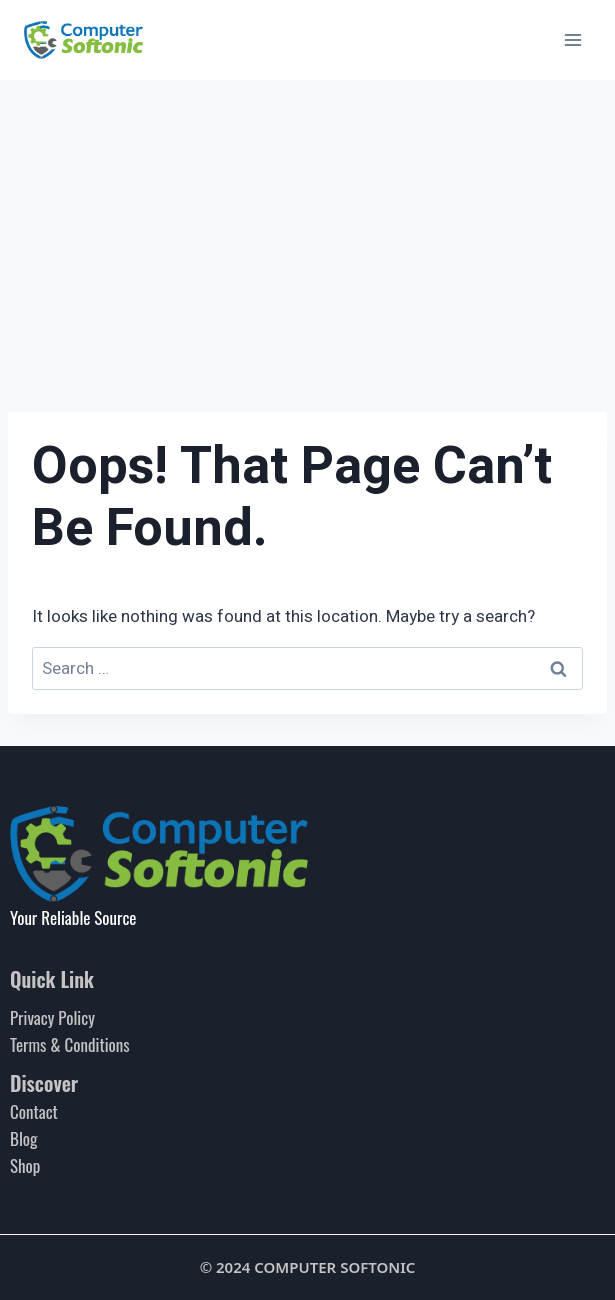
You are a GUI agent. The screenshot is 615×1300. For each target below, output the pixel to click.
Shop (25, 1165)
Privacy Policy (52, 1017)
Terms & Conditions (70, 1044)
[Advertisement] (307, 230)
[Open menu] (572, 39)
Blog (24, 1138)
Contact (34, 1111)
